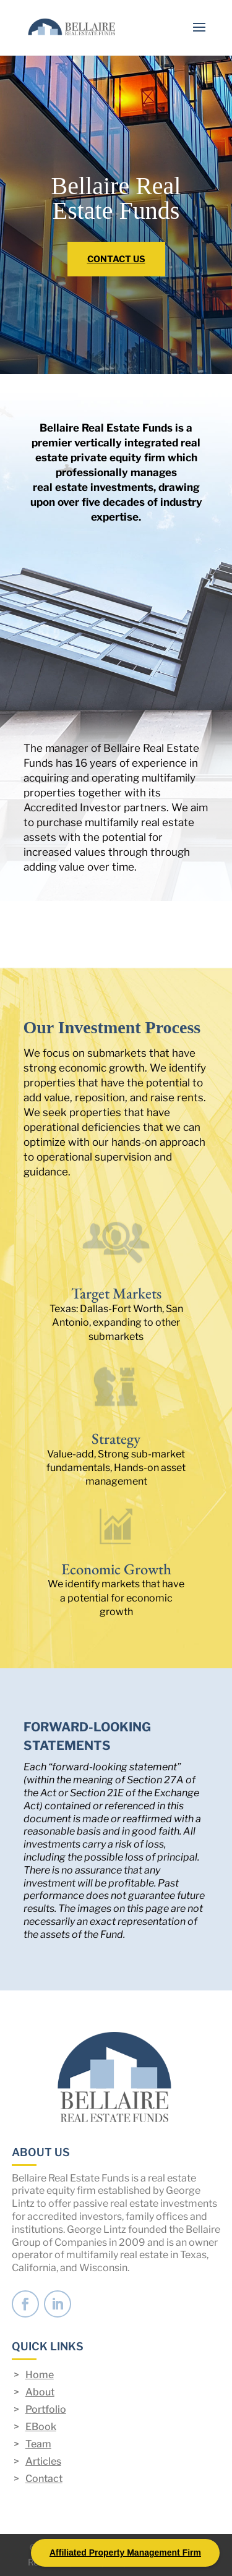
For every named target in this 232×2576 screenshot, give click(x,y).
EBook (40, 2427)
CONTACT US (116, 259)
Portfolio (45, 2409)
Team (38, 2444)
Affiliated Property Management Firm (125, 2552)
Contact (43, 2478)
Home (39, 2375)
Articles (43, 2461)
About (39, 2392)
